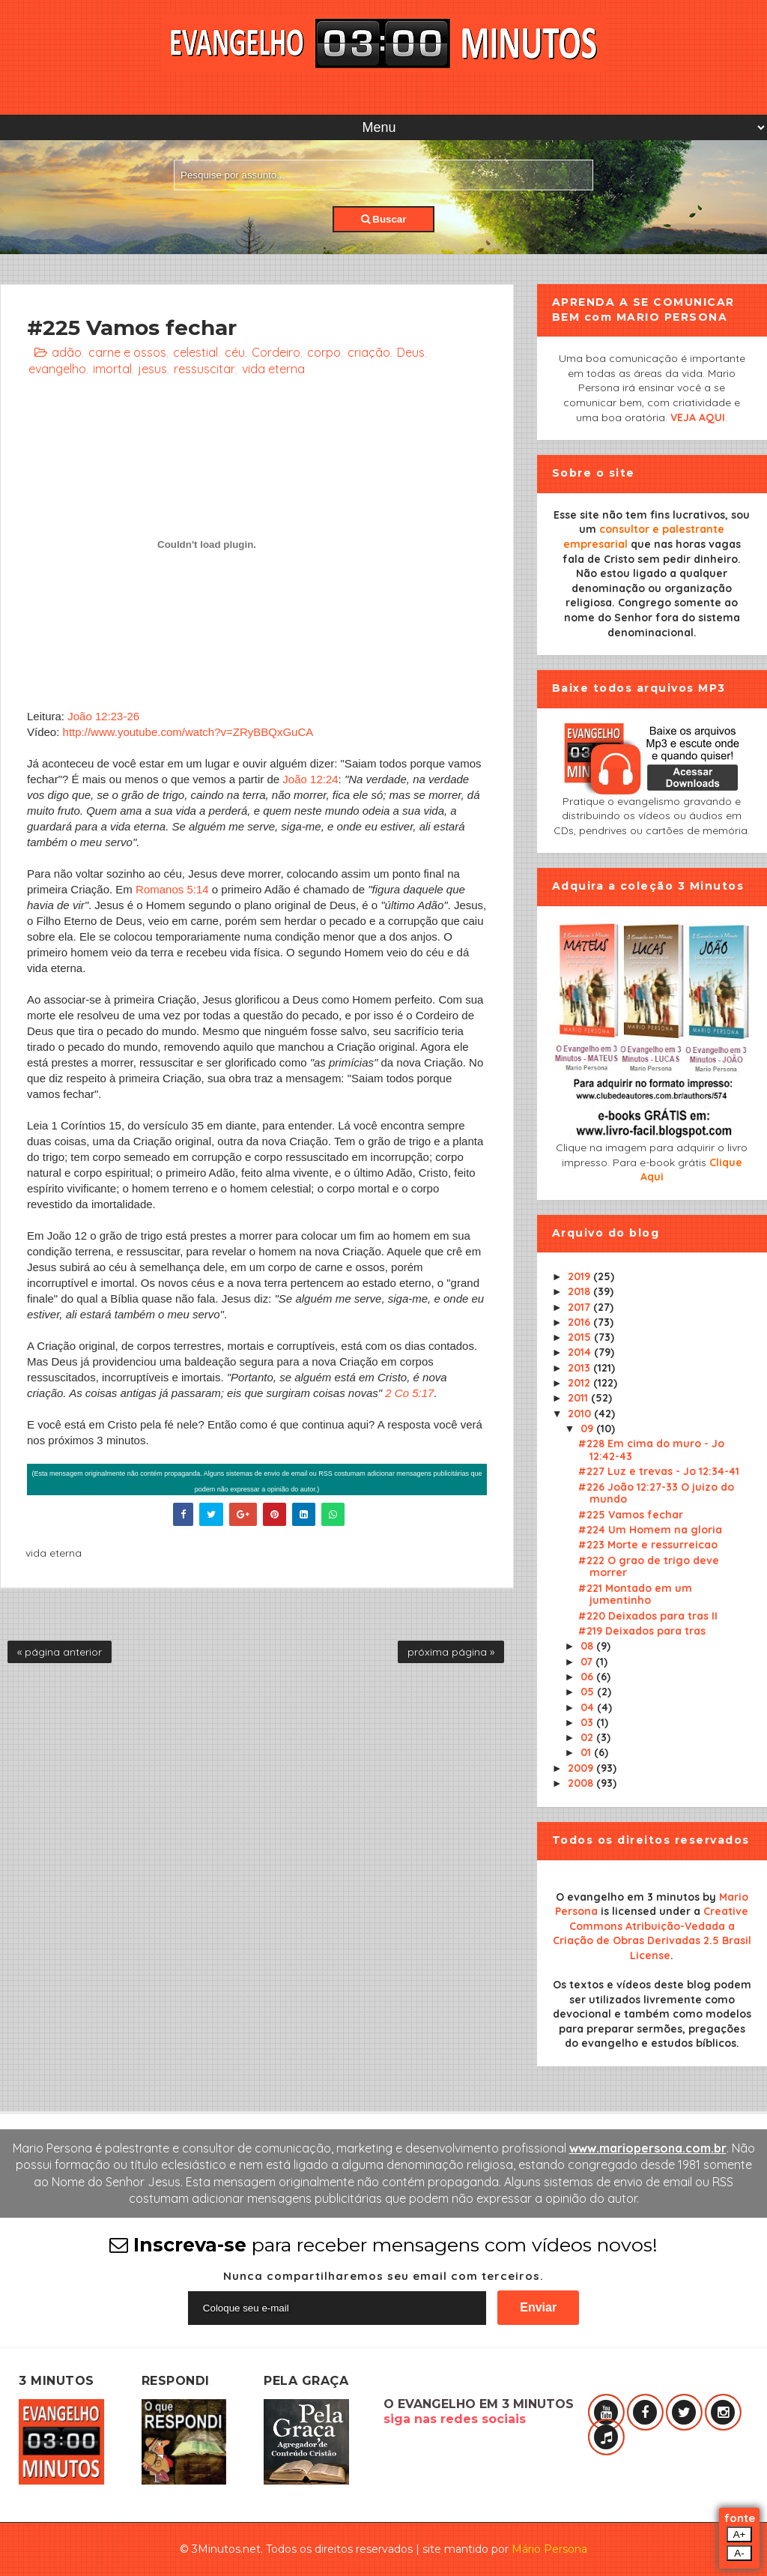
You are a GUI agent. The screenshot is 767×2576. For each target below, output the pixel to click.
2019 (580, 1276)
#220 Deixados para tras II (648, 1616)
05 (588, 1691)
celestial (195, 352)
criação (369, 352)
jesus (153, 368)
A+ (739, 2534)
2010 (581, 1413)
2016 (580, 1322)
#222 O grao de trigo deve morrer (648, 1567)
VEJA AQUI (697, 417)
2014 (581, 1352)
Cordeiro (276, 352)
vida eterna (273, 368)
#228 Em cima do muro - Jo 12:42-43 (651, 1450)
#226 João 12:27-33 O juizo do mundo (656, 1493)
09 (588, 1428)
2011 (579, 1398)
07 (587, 1661)
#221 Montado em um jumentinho (635, 1594)
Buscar (384, 219)
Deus (411, 352)
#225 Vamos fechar (630, 1514)
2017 (580, 1307)
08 (588, 1646)
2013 (580, 1368)
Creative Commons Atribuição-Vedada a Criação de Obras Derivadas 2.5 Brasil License (652, 1933)
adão (67, 352)
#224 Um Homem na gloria (650, 1529)
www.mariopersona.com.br (648, 2148)
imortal (112, 368)
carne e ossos (127, 352)
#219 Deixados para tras (642, 1631)
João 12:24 (310, 779)
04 (588, 1707)
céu (235, 352)
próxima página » (450, 1652)
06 (588, 1676)
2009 (582, 1768)
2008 (582, 1783)
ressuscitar (204, 368)
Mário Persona (549, 2549)
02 (588, 1737)
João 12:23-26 (103, 716)
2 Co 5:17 (409, 1393)
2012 (580, 1383)
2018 (580, 1291)
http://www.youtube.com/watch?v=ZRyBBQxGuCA (188, 732)
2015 (581, 1337)
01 (587, 1752)
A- (739, 2553)
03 (588, 1722)
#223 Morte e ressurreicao (648, 1544)
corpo (324, 352)
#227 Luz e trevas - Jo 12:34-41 (658, 1471)
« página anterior (59, 1652)
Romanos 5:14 (172, 889)
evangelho (57, 368)
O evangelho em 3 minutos (628, 1897)
